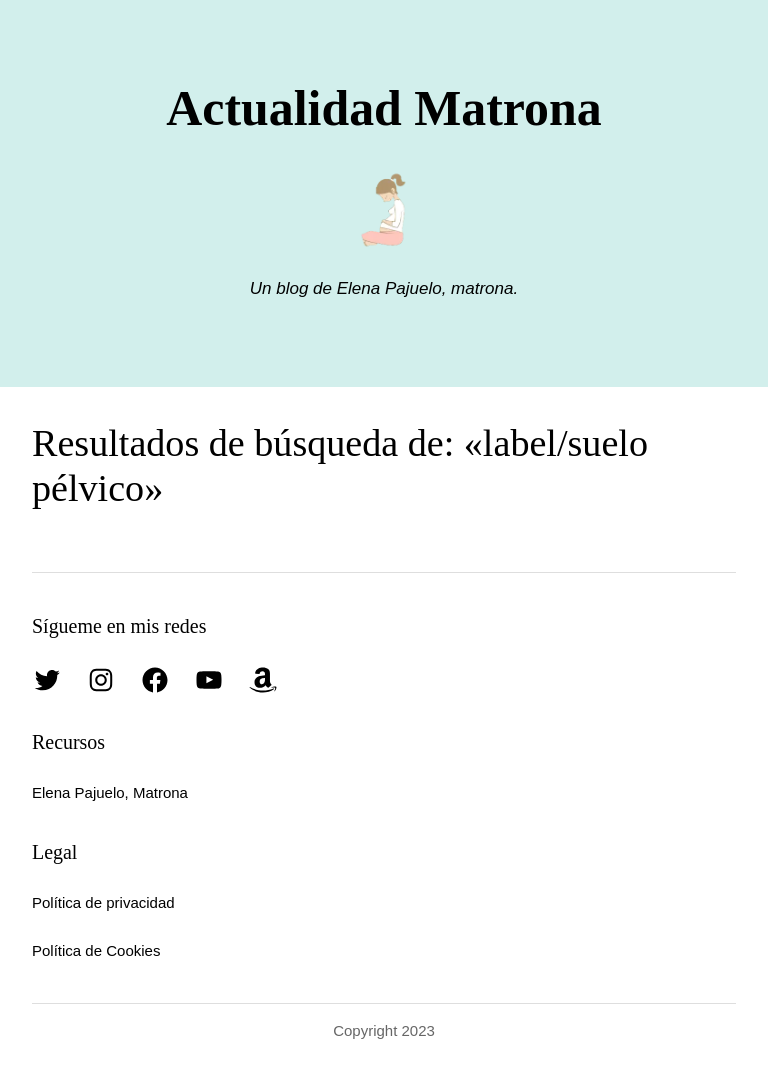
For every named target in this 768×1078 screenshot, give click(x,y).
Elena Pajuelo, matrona (422, 288)
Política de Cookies (96, 950)
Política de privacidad (103, 902)
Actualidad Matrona (383, 108)
